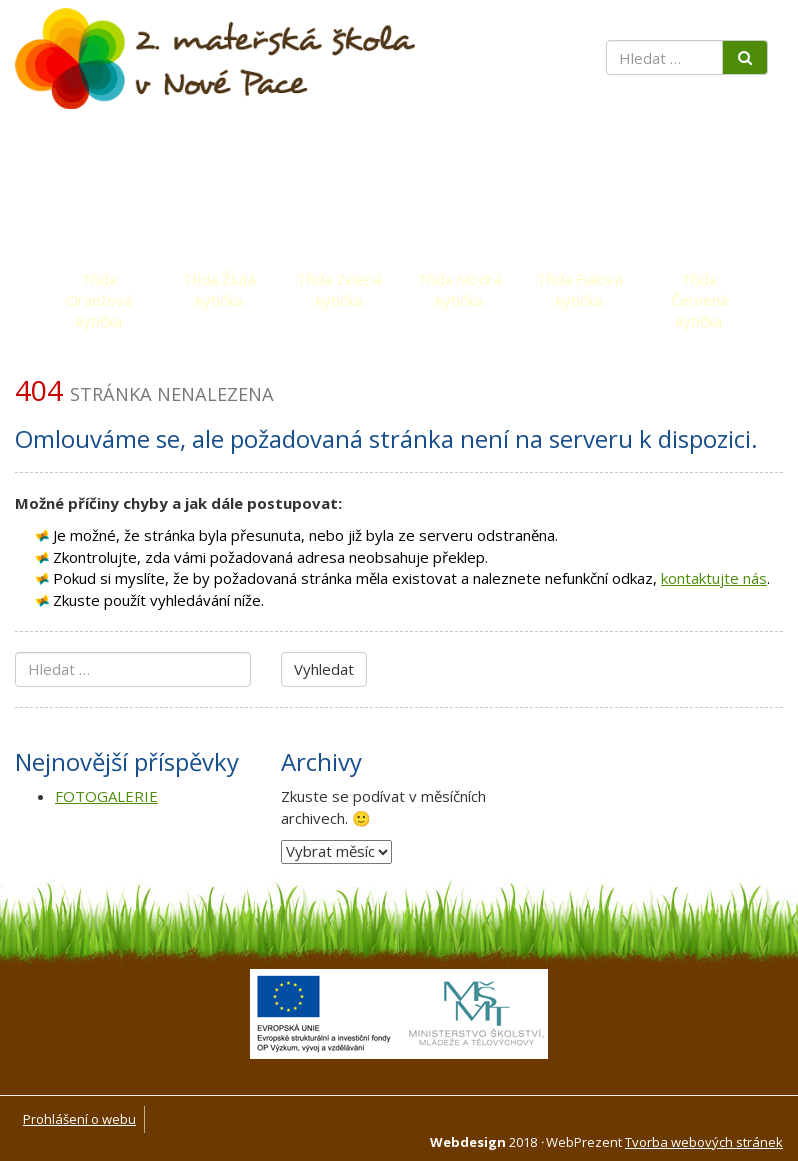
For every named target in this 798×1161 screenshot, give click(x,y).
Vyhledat (324, 669)
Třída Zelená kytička (339, 284)
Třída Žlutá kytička (219, 284)
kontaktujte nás (714, 578)
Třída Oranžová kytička (99, 284)
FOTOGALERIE (106, 796)
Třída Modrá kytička (459, 284)
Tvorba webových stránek (704, 1142)
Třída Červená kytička (699, 284)
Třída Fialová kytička (579, 284)
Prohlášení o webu (79, 1119)
